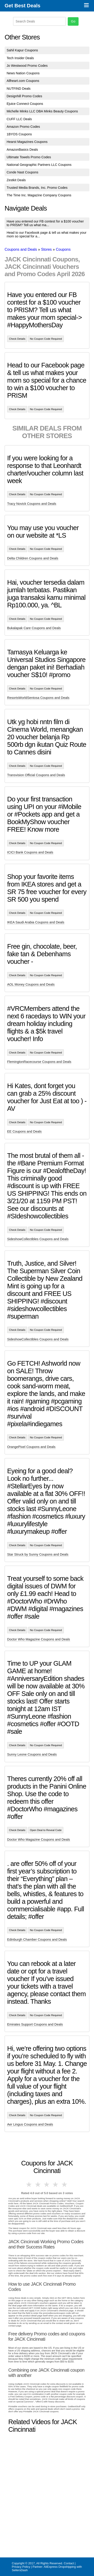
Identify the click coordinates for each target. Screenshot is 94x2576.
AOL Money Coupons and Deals (31, 984)
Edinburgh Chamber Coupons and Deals (37, 1939)
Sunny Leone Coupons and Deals (32, 1754)
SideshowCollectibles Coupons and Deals (37, 1239)
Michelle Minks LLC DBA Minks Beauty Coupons (42, 111)
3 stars (47, 2184)
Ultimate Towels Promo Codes (29, 157)
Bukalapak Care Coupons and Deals (34, 628)
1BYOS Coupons (19, 134)
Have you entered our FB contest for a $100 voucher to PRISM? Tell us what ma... (45, 223)
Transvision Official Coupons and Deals (36, 775)
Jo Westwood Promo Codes (27, 65)
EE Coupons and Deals (24, 1131)
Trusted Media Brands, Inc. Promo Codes (37, 187)
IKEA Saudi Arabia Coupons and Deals (35, 922)
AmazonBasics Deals (22, 149)
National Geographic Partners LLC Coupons (39, 165)
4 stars (55, 2184)
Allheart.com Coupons (23, 81)
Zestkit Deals (16, 180)
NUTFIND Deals (19, 88)
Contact (69, 2563)
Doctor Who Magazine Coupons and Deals (38, 1639)
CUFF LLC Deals (19, 119)
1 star (29, 2184)
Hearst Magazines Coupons (27, 142)
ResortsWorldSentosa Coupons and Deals (38, 698)
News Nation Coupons (23, 73)
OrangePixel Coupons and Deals (31, 1447)
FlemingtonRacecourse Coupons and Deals (39, 1062)
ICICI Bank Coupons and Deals (30, 852)
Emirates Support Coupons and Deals (35, 2024)
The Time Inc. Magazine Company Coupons (39, 195)
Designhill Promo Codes (24, 96)
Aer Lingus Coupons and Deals (30, 2124)
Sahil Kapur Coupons (22, 50)
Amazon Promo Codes (23, 126)
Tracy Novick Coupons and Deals (31, 504)
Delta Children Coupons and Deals (32, 558)
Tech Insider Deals (20, 58)
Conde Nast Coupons (22, 172)
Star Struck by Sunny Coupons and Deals (37, 1554)
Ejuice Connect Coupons (25, 104)
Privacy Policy (21, 2566)
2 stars (38, 2184)
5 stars (64, 2184)
